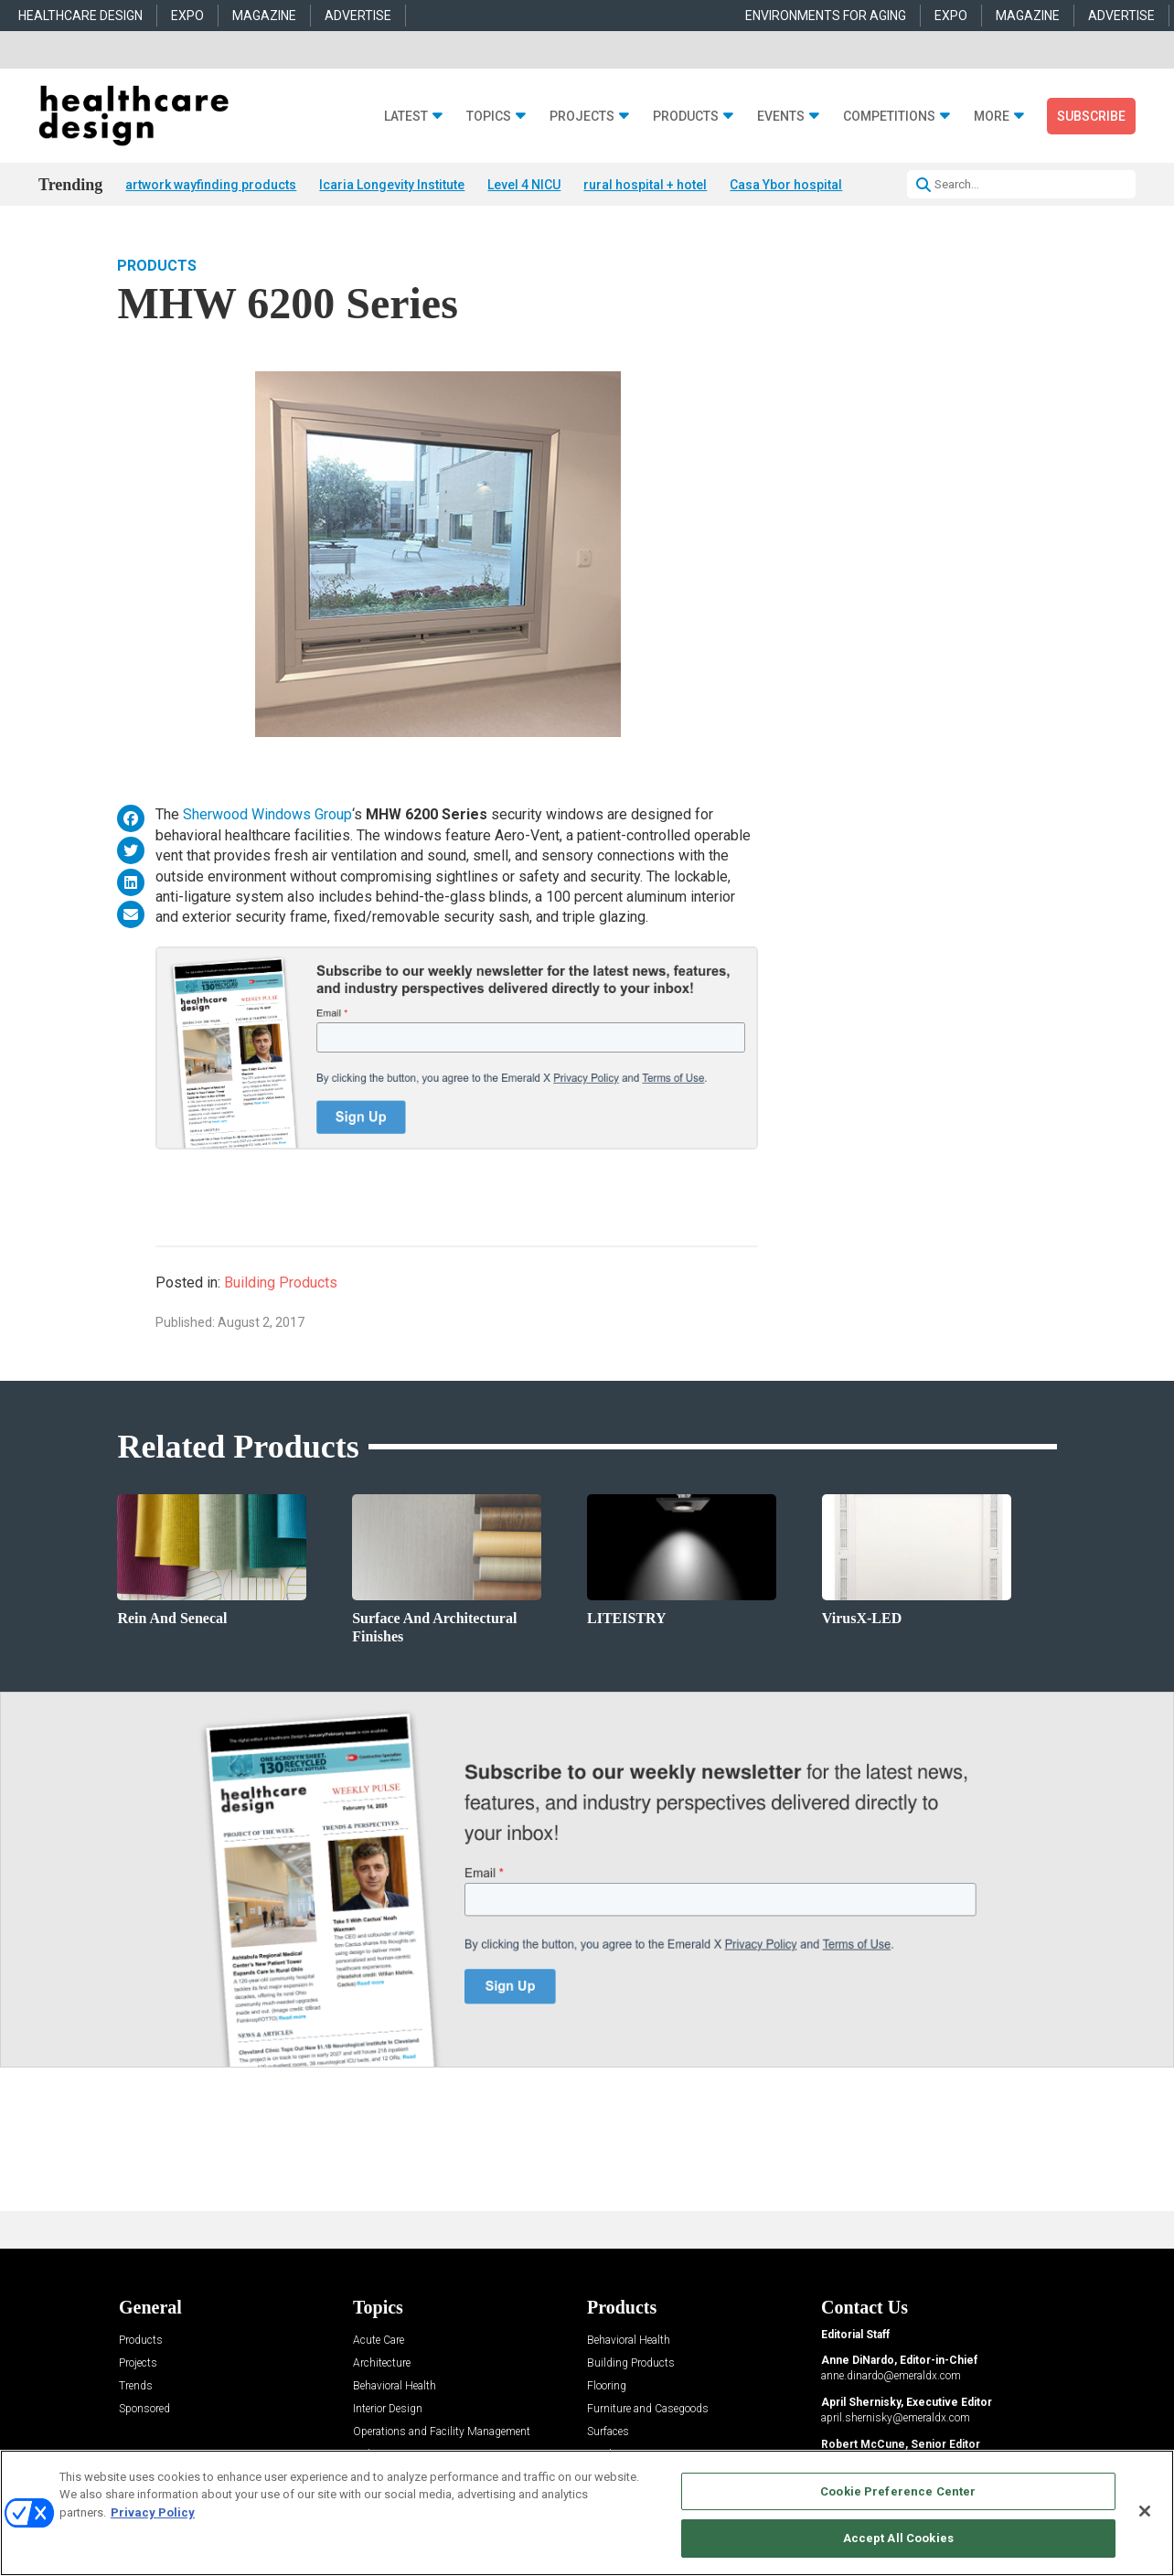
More (991, 116)
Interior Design (387, 2409)
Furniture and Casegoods (648, 2409)
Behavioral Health (394, 2386)
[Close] (1145, 2511)
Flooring (606, 2386)
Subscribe (1091, 116)
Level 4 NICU (523, 184)
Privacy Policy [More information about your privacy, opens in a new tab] (153, 2512)
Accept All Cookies (898, 2538)
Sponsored (144, 2409)
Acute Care (378, 2340)
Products (686, 116)
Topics (488, 116)
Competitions (889, 116)
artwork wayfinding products (210, 184)
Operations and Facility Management (441, 2432)
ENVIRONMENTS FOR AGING (825, 15)
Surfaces (608, 2432)
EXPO (187, 15)
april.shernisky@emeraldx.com (895, 2417)
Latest (406, 116)
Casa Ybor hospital (786, 184)
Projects (582, 116)
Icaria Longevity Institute (391, 184)
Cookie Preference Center (898, 2491)
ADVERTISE (358, 15)
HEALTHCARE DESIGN (80, 15)
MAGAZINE (264, 15)
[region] (587, 2513)
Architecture (382, 2363)
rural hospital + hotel (645, 184)
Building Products (280, 1282)
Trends (136, 2386)
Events (781, 116)
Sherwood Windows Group (267, 814)
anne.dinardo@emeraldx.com (891, 2375)
